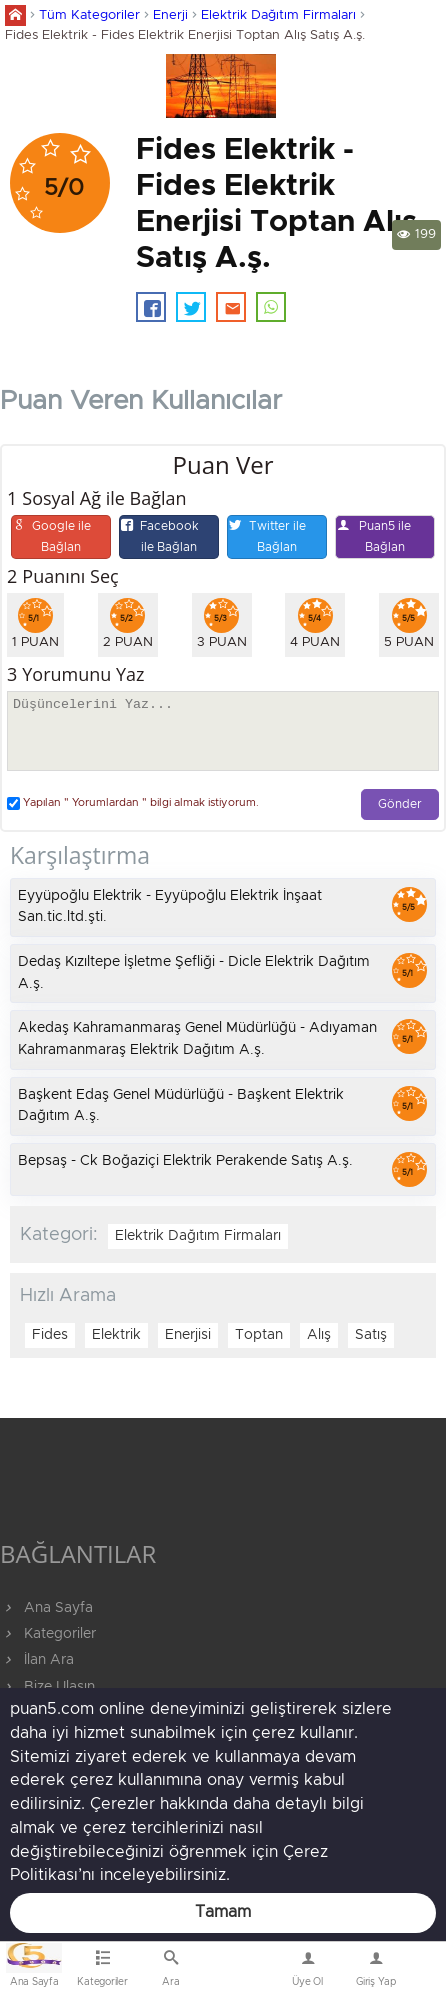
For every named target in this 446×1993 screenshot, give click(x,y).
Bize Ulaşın (239, 1972)
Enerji (170, 15)
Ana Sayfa (46, 1608)
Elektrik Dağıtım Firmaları (278, 15)
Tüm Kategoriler (89, 15)
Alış (319, 1335)
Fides (50, 1335)
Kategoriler (48, 1634)
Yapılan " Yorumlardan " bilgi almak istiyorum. (133, 803)
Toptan (259, 1335)
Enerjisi (188, 1335)
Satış (371, 1335)
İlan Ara (37, 1660)
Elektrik (116, 1335)
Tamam (223, 1912)
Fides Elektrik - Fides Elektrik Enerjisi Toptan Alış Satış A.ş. (185, 35)
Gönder (400, 804)
